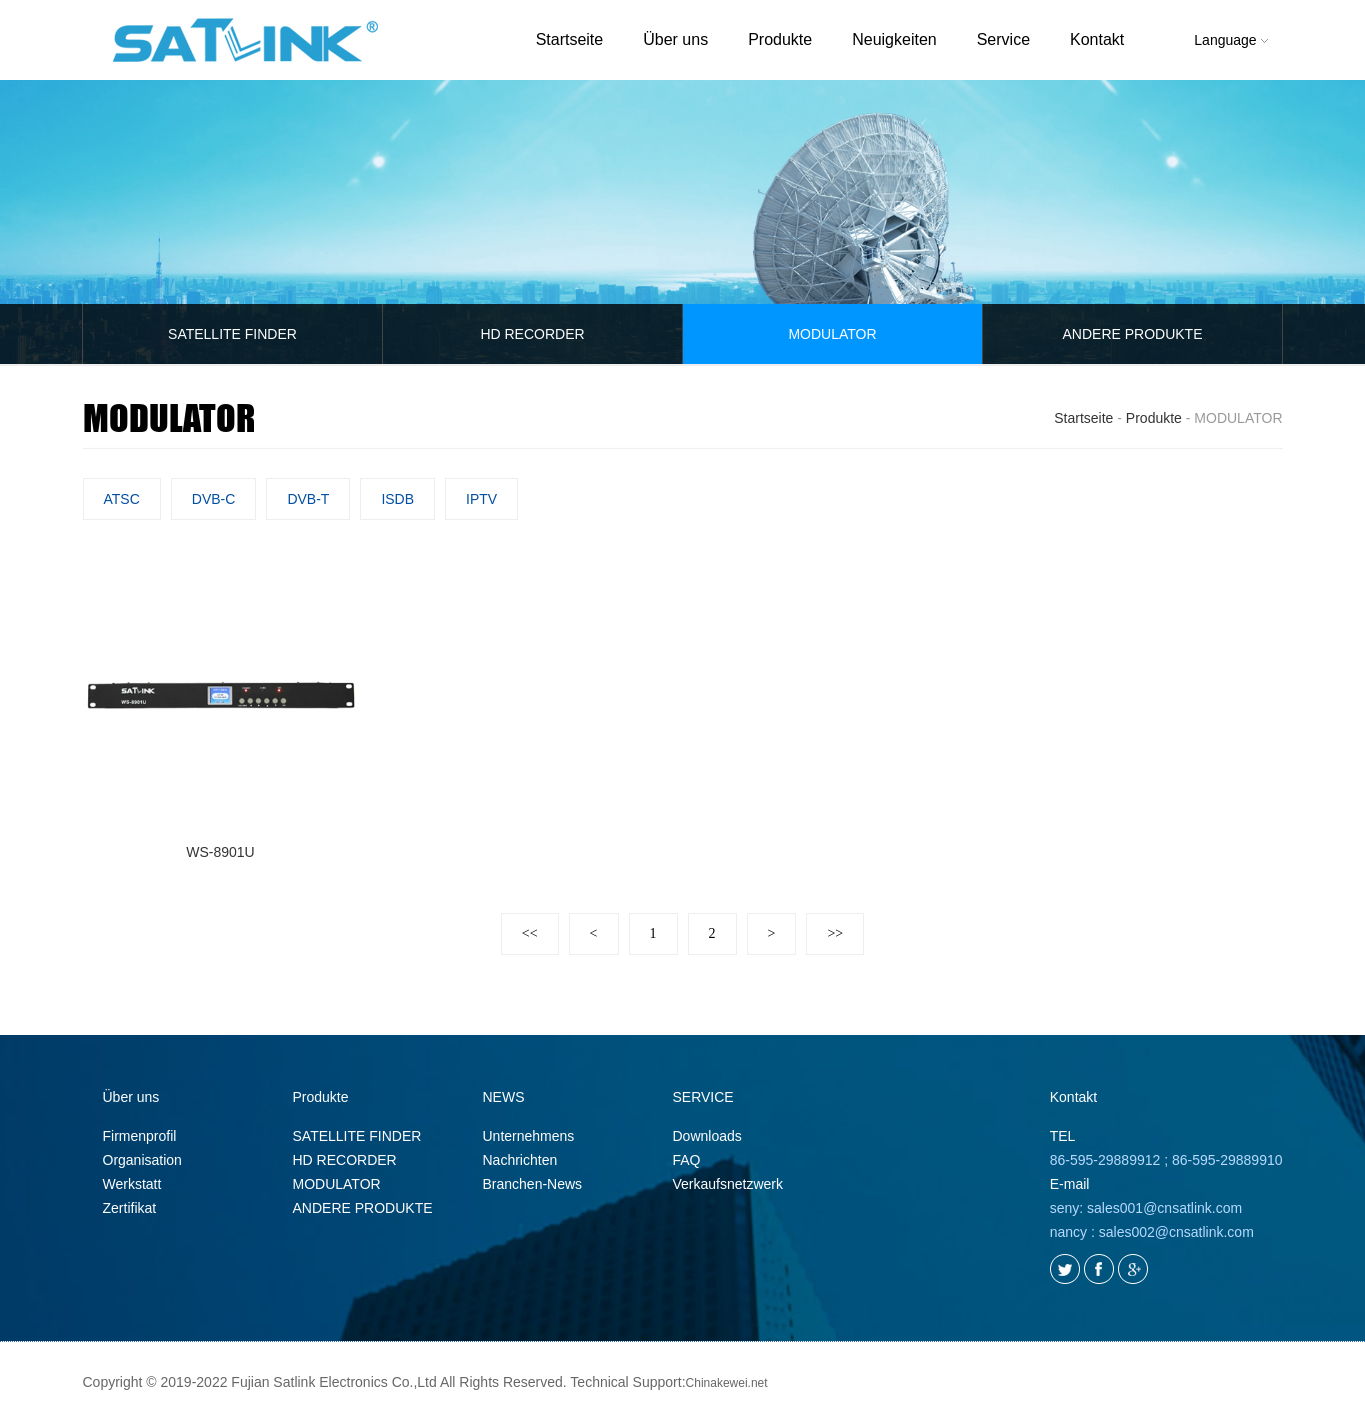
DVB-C (214, 499)
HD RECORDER (532, 334)
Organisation (142, 1161)
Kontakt (1097, 39)
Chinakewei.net (727, 1384)
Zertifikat (130, 1209)
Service (1003, 39)
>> (835, 934)
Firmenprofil (140, 1137)
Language (1230, 40)
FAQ (687, 1161)
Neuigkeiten (894, 39)
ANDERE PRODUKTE (1132, 334)
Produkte (780, 39)
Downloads (707, 1137)
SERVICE (703, 1098)
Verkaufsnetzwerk (728, 1185)
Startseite (570, 39)
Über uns (675, 39)
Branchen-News (533, 1185)
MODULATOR (832, 334)
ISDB (397, 499)
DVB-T (308, 499)
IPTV (481, 499)
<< (530, 934)
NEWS (504, 1098)
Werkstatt (132, 1185)
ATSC (122, 499)
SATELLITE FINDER (232, 334)
